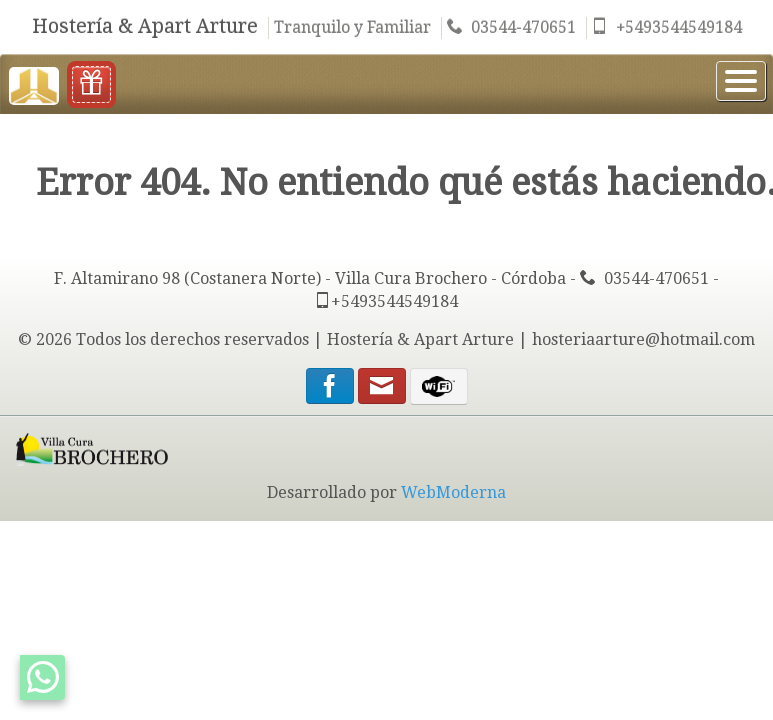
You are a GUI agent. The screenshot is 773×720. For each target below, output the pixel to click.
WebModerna (453, 492)
